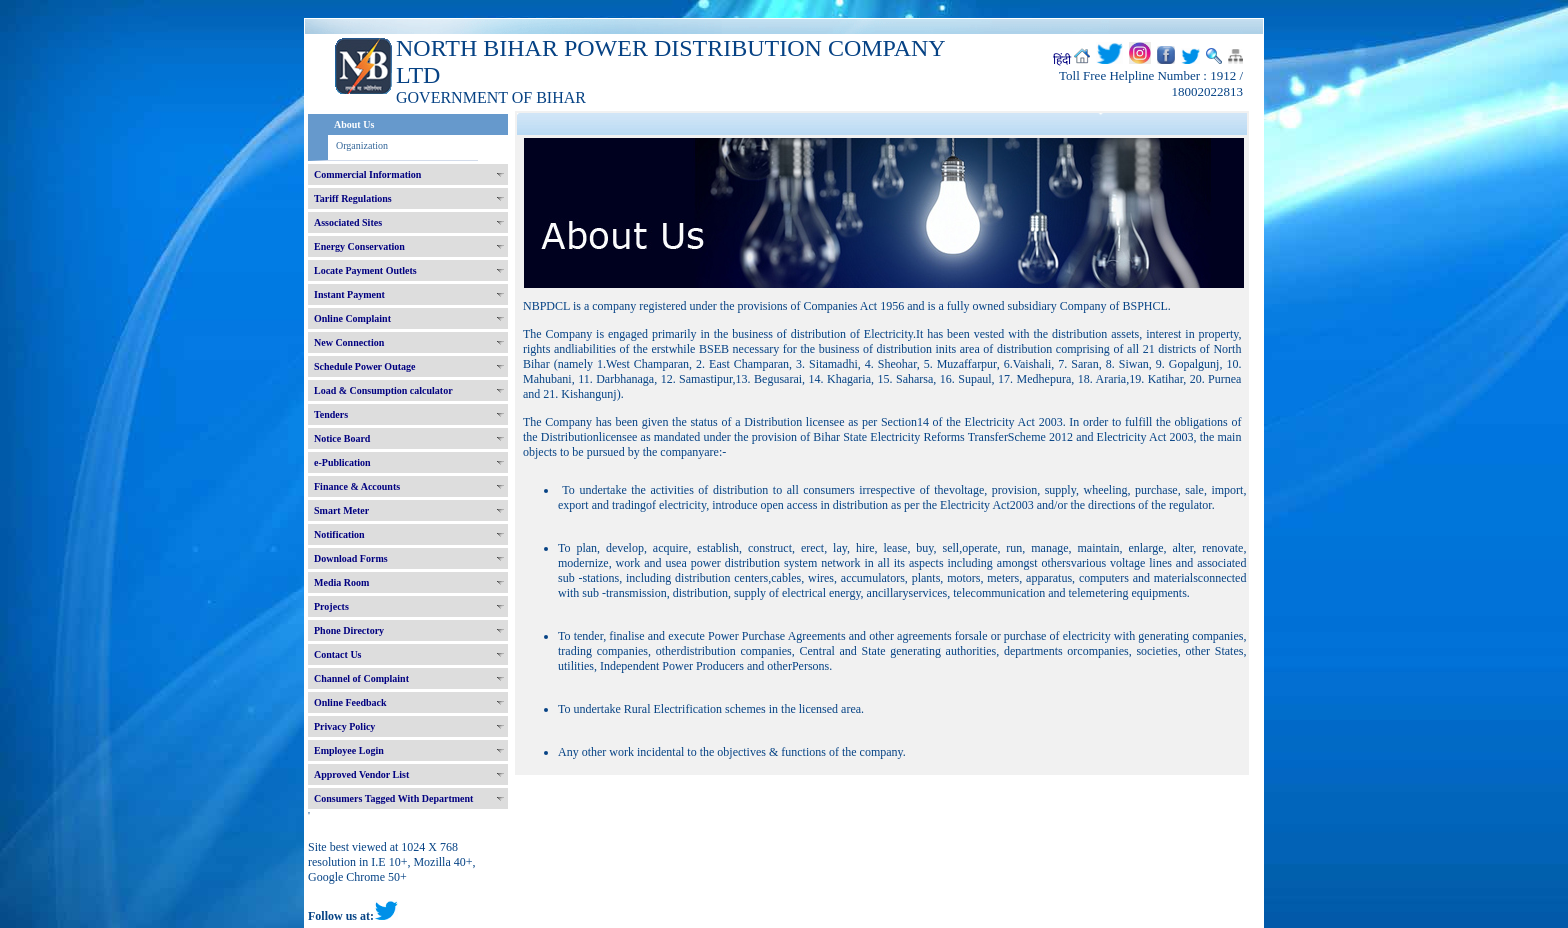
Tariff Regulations (353, 198)
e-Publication (342, 462)
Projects (331, 606)
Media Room (341, 582)
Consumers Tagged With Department (393, 798)
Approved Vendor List (361, 774)
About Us (354, 124)
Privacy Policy (344, 726)
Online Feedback (350, 702)
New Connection (349, 342)
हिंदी (1062, 60)
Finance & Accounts (357, 486)
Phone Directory (349, 630)
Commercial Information (367, 174)
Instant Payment (349, 294)
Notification (339, 534)
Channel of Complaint (361, 678)
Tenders (331, 414)
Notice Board (342, 438)
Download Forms (351, 558)
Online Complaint (352, 318)
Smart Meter (341, 510)
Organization (362, 145)
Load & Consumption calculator (383, 390)
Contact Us (338, 654)
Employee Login (349, 750)
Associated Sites (348, 222)
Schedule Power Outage (364, 366)
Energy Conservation (359, 246)
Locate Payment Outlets (365, 270)
